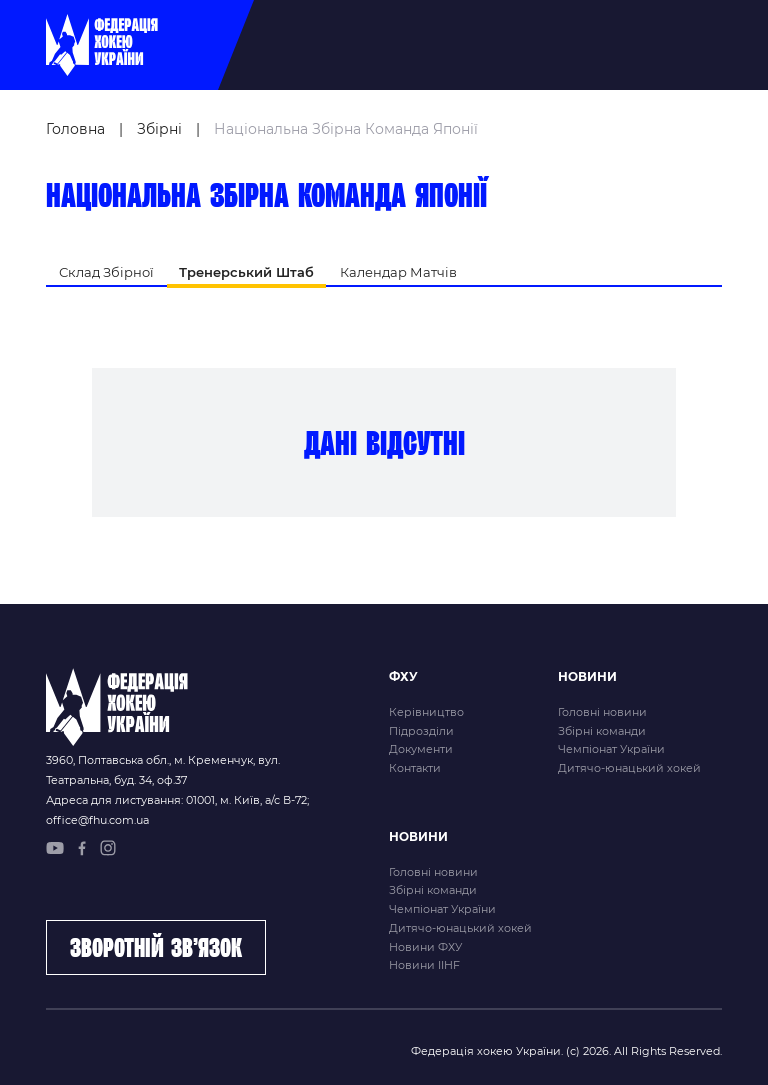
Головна (75, 129)
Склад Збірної (106, 272)
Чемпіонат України (611, 749)
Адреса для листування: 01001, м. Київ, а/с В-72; (177, 800)
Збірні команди (602, 731)
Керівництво (426, 712)
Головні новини (602, 712)
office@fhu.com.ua (97, 820)
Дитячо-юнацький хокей (629, 768)
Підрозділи (421, 731)
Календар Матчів (398, 272)
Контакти (415, 768)
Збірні (159, 129)
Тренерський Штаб (246, 272)
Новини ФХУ (425, 947)
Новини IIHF (424, 965)
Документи (421, 749)
